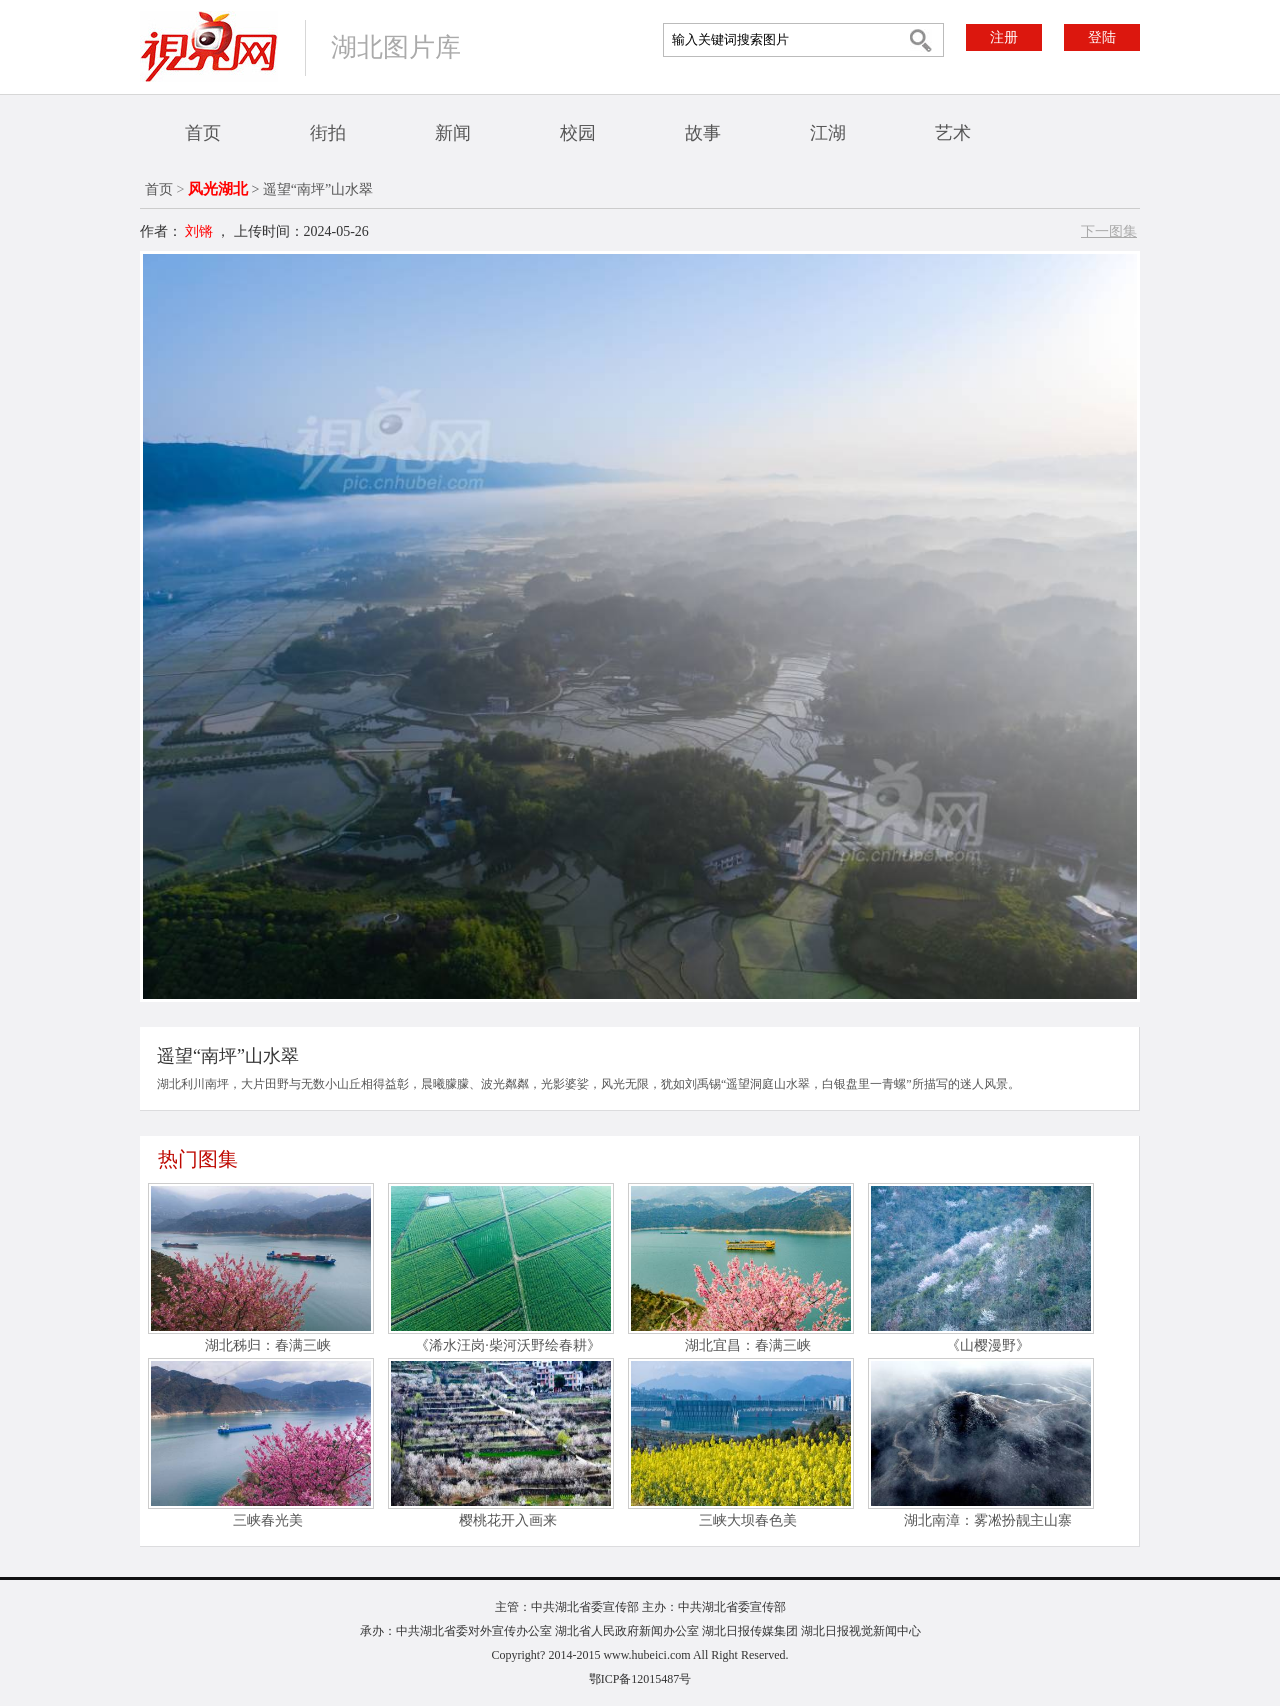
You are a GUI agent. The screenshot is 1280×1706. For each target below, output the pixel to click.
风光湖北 (218, 189)
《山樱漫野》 (988, 1345)
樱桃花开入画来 (508, 1520)
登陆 (1102, 37)
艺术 (953, 133)
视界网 (209, 46)
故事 (703, 133)
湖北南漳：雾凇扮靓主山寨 (988, 1520)
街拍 (328, 133)
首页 (203, 133)
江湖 (828, 133)
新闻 (453, 133)
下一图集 (1109, 231)
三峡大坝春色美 (748, 1520)
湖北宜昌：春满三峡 (748, 1345)
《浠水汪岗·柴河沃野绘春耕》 (508, 1345)
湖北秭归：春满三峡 (268, 1345)
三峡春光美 (268, 1520)
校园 (578, 133)
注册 (1004, 37)
